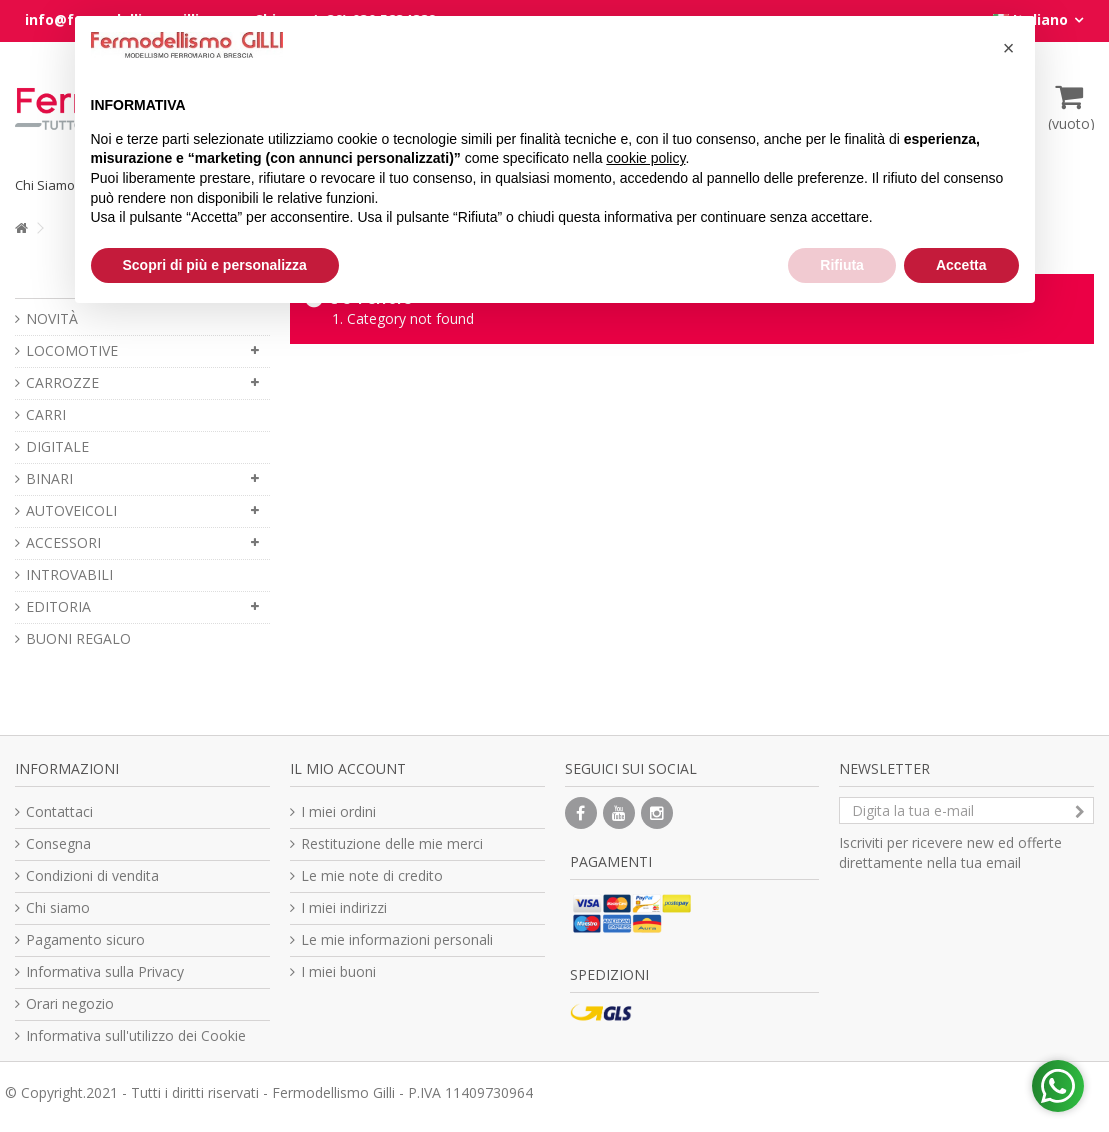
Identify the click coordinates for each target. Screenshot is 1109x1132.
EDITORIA (58, 606)
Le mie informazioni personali (397, 939)
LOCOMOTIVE (72, 350)
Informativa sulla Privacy (105, 971)
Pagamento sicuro (85, 939)
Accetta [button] (961, 265)
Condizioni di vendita (92, 875)
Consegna (58, 843)
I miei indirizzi (344, 907)
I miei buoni (338, 971)
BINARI (49, 478)
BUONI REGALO (78, 638)
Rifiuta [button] (842, 265)
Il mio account (348, 768)
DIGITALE (57, 446)
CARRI (46, 414)
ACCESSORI (63, 542)
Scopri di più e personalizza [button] (215, 265)
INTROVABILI (69, 574)
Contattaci (59, 811)
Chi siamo (58, 907)
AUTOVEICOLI (71, 510)
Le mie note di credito (372, 875)
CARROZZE (62, 382)
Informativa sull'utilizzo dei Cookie (136, 1035)
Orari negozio (70, 1003)
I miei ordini (338, 811)
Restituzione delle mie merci (392, 843)
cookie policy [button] (645, 158)
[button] (1009, 48)
